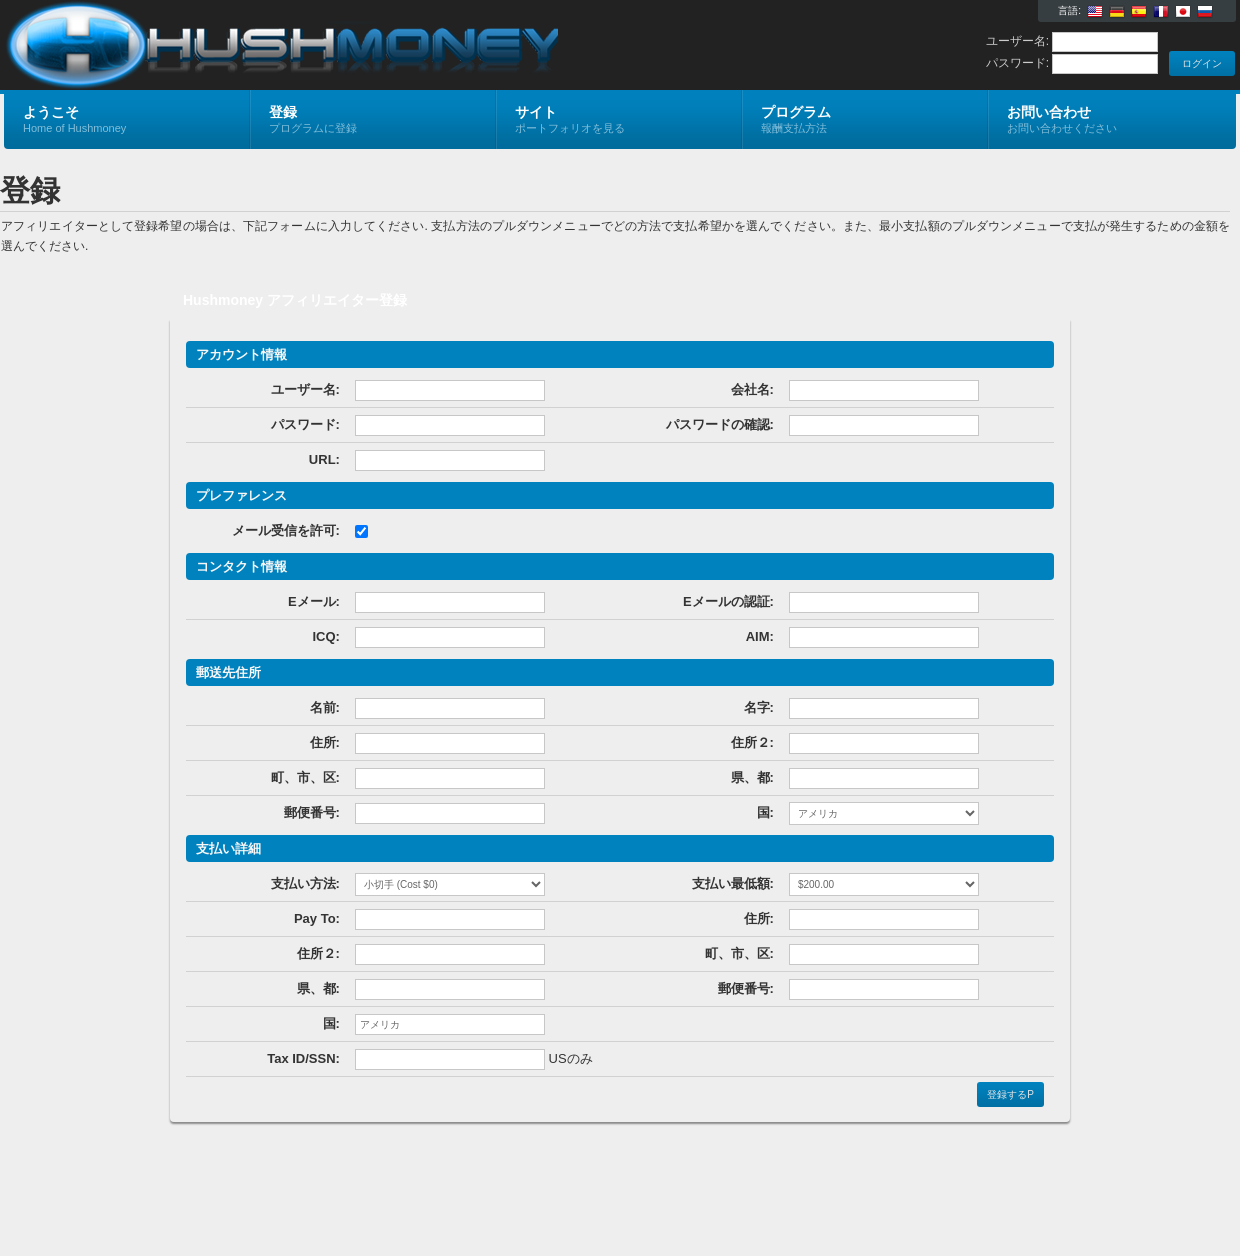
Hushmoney (242, 46)
